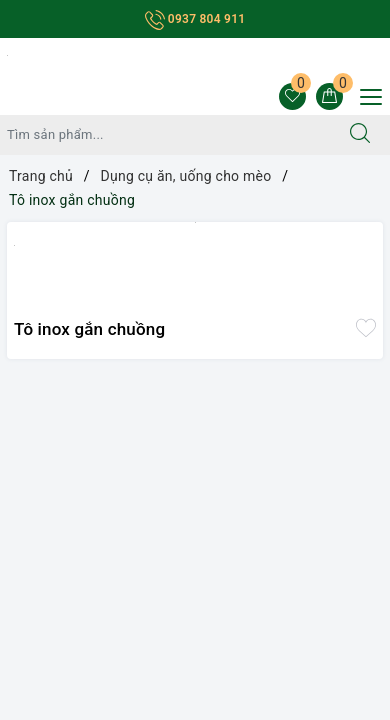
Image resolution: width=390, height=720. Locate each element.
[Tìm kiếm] (360, 135)
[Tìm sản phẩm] (165, 135)
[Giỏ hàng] (329, 96)
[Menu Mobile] (365, 94)
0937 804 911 (195, 19)
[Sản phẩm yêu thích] (292, 96)
